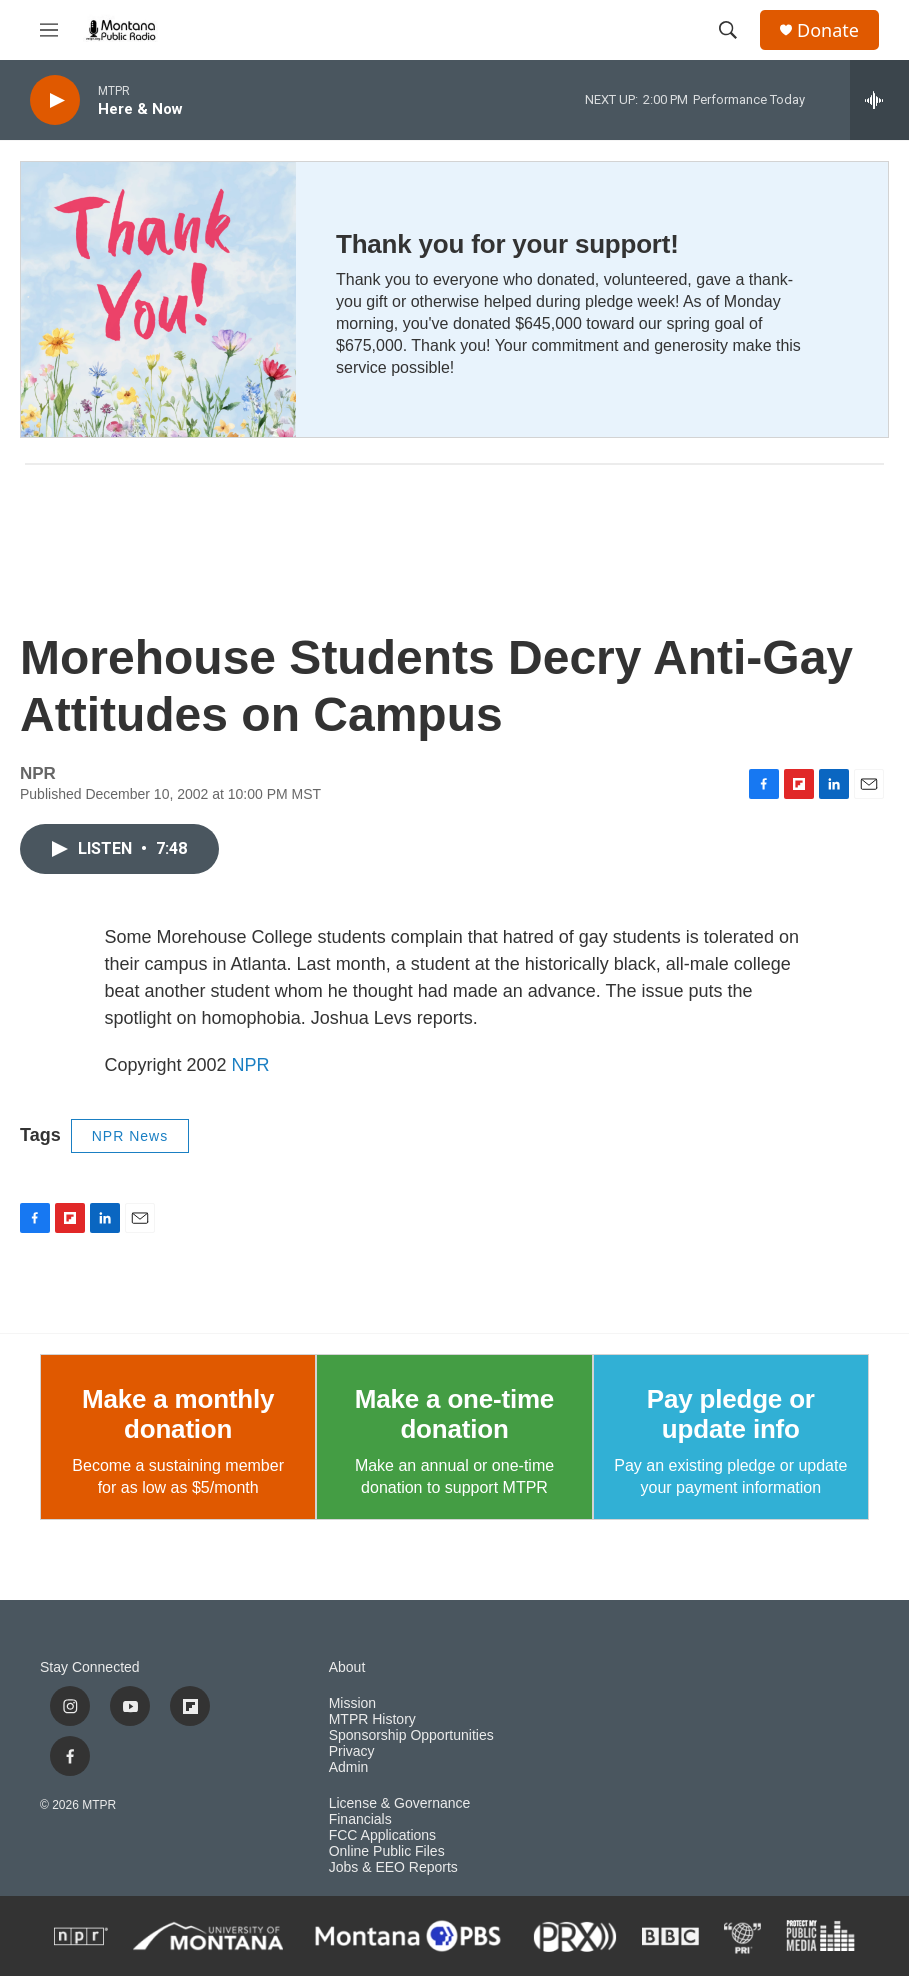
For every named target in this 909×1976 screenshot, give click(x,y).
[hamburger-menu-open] (49, 30)
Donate (828, 30)
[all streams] (879, 100)
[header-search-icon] (728, 30)
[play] (55, 100)
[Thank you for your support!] (158, 299)
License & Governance (400, 1803)
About (347, 1667)
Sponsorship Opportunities (411, 1735)
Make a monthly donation (178, 1414)
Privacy (352, 1751)
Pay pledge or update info (731, 1414)
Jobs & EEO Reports (393, 1867)
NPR (251, 1065)
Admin (349, 1767)
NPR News (130, 1136)
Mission (352, 1703)
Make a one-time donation (454, 1414)
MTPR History (372, 1719)
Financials (360, 1819)
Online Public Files (387, 1851)
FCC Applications (382, 1835)
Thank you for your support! (507, 244)
